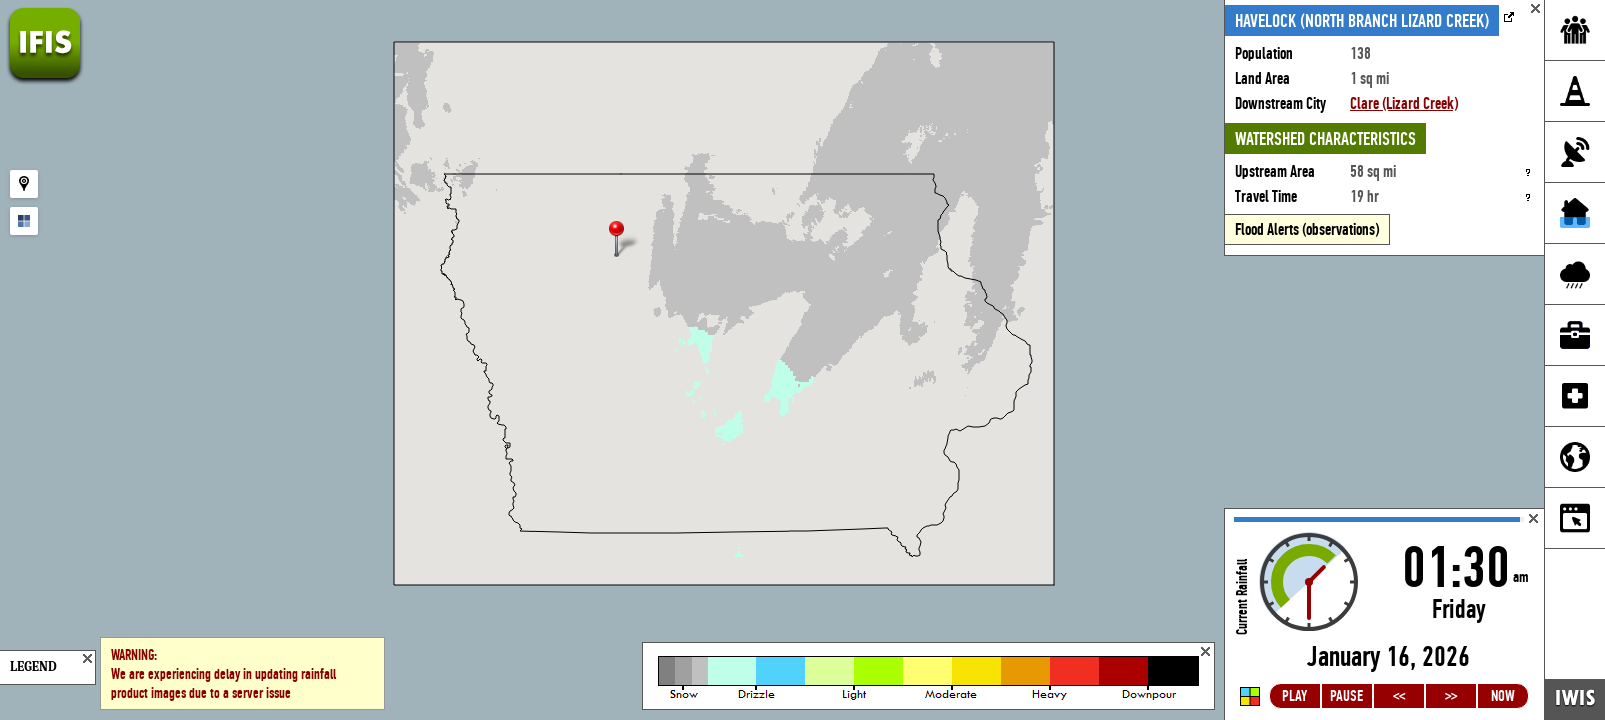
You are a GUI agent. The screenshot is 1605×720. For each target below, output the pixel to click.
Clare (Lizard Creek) (1404, 103)
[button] (625, 240)
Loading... (1384, 614)
